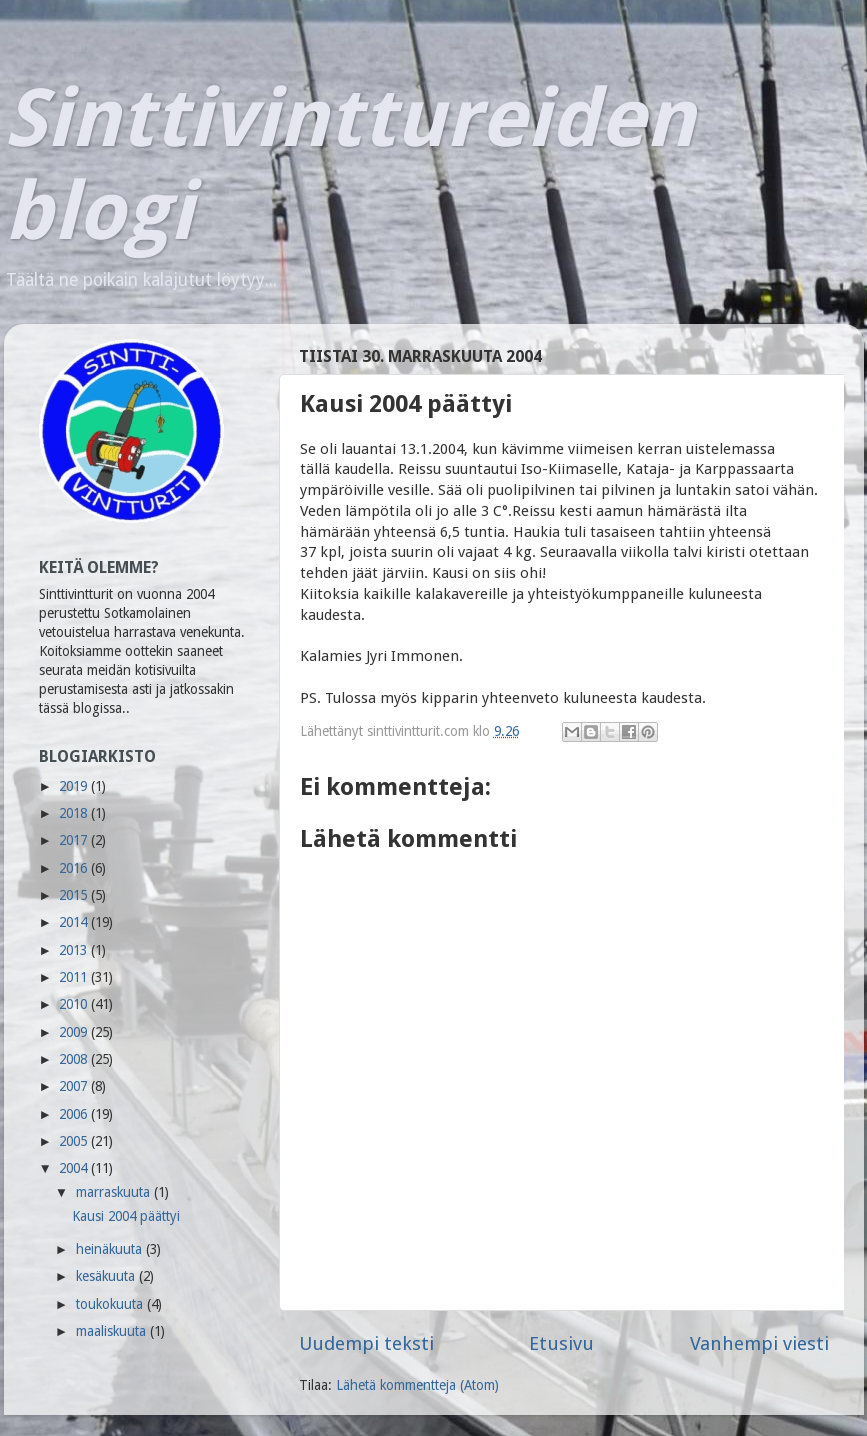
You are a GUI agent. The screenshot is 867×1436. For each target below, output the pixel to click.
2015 (75, 895)
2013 (75, 950)
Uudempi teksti (366, 1343)
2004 (75, 1168)
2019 (75, 786)
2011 (75, 977)
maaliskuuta (113, 1331)
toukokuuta (111, 1304)
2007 (75, 1086)
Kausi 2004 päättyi (126, 1216)
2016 (75, 868)
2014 (75, 922)
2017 (75, 840)
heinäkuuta (111, 1249)
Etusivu (561, 1343)
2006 (75, 1114)
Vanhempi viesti (759, 1343)
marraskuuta (115, 1192)
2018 (75, 813)
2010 (75, 1004)
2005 (75, 1141)
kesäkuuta (107, 1276)
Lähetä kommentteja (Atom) (417, 1385)
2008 (75, 1059)
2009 (75, 1032)
